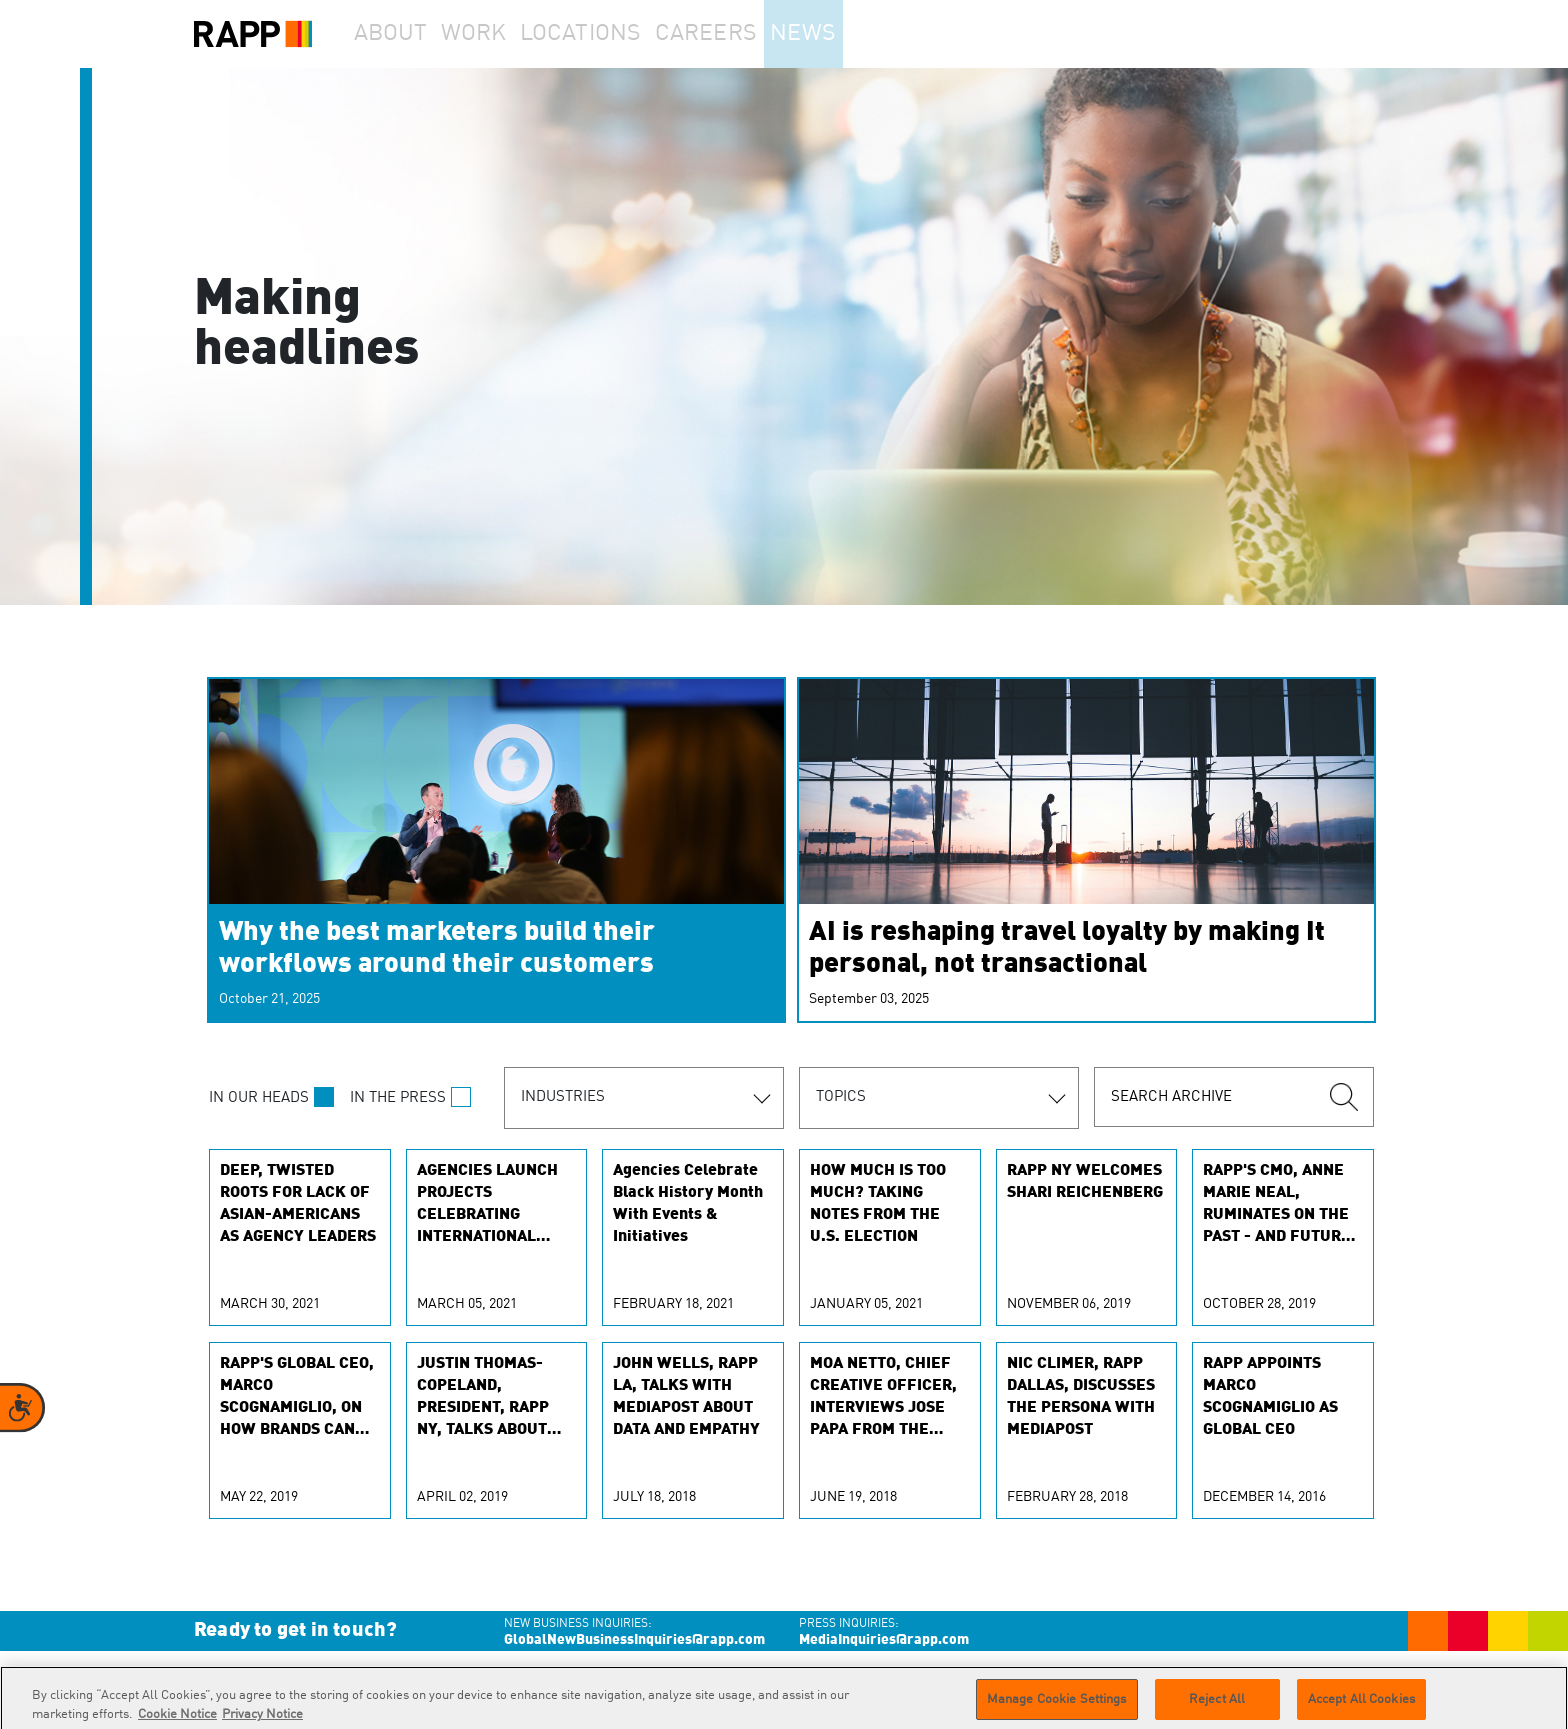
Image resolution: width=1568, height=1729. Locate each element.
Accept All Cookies (1361, 1707)
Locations (620, 34)
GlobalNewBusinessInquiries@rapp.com (634, 1640)
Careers (746, 34)
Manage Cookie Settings (1057, 1707)
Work (503, 34)
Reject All (1217, 1707)
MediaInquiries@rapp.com (884, 1640)
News (857, 34)
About (400, 34)
